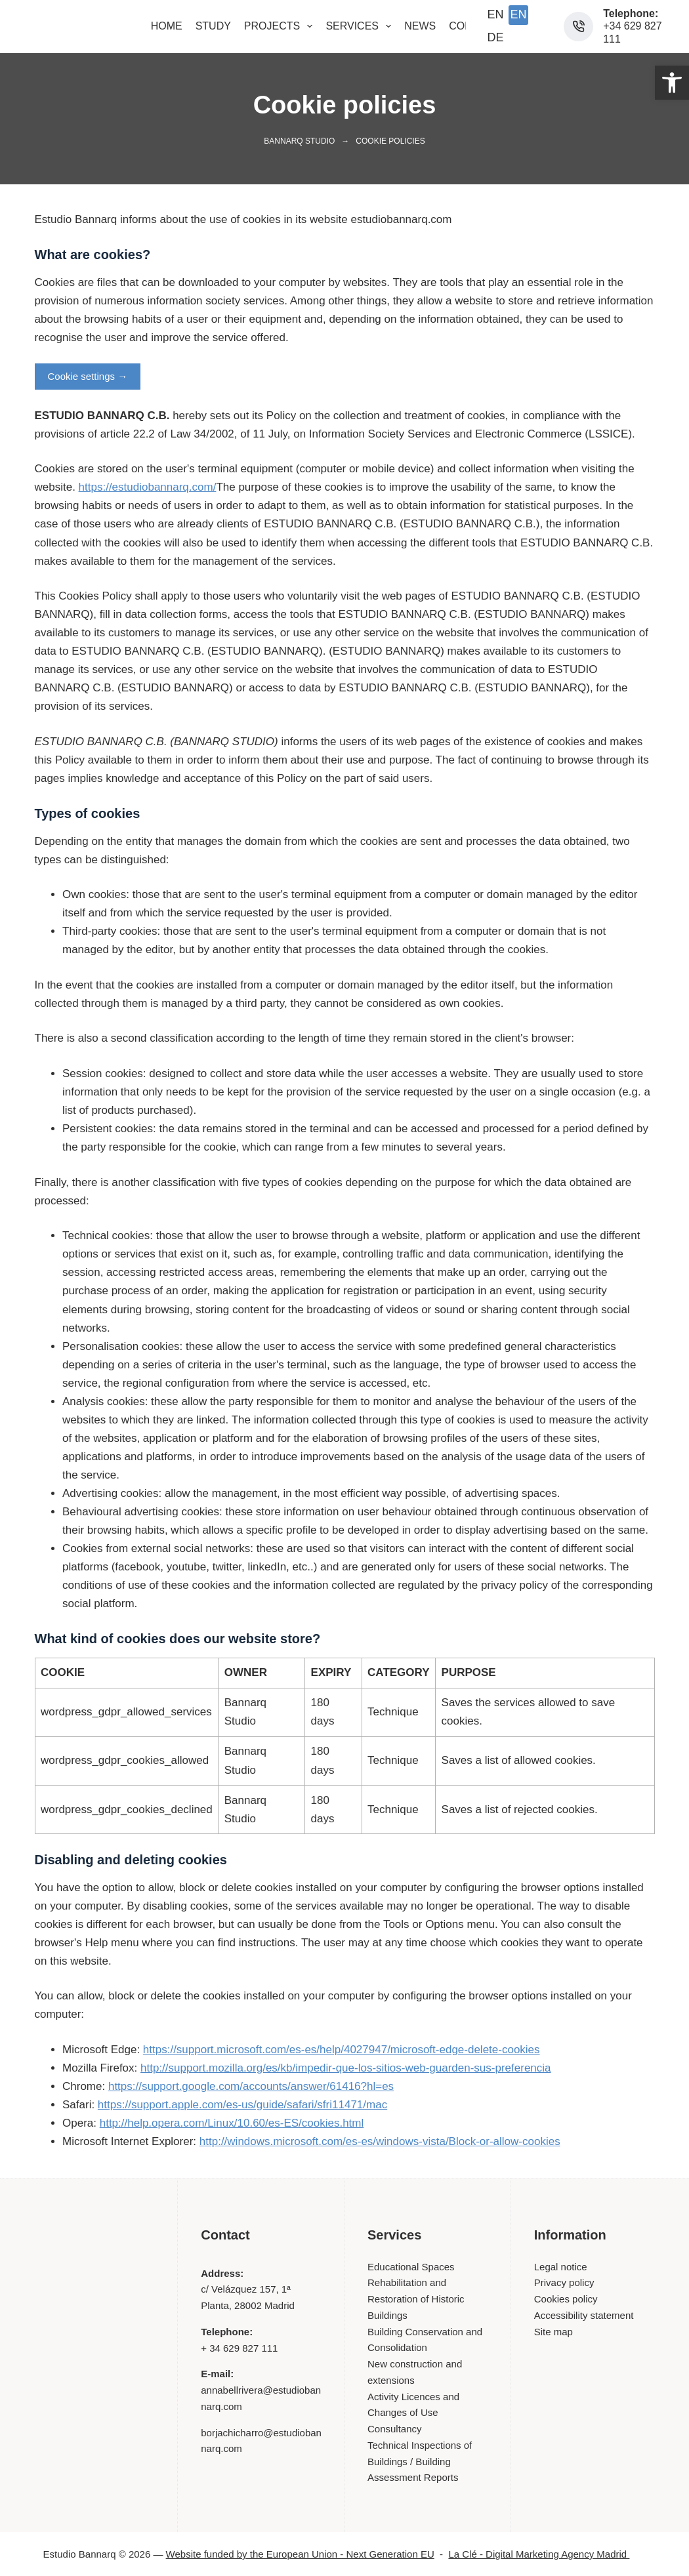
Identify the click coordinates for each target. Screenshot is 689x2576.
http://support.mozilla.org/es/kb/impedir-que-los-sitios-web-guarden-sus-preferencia (345, 2068)
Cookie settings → (88, 376)
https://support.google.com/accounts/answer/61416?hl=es (251, 2086)
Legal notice (560, 2266)
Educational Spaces (411, 2266)
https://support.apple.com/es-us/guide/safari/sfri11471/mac (242, 2104)
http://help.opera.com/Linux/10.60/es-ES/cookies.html (232, 2123)
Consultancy (394, 2428)
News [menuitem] (420, 25)
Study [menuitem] (213, 25)
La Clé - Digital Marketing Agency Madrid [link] (547, 2554)
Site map (553, 2331)
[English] (495, 15)
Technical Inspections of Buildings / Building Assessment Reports (419, 2462)
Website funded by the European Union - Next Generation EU (300, 2554)
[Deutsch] (495, 38)
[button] (672, 83)
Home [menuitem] (166, 25)
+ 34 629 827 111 (239, 2348)
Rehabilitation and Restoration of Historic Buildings (416, 2299)
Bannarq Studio (299, 141)
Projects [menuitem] (281, 26)
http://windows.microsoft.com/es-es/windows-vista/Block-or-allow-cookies (379, 2141)
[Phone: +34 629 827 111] (578, 26)
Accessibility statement (584, 2315)
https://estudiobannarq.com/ (148, 487)
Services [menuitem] (360, 26)
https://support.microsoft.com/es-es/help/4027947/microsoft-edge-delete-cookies (341, 2049)
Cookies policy (566, 2298)
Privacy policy (564, 2282)
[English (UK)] (518, 15)
